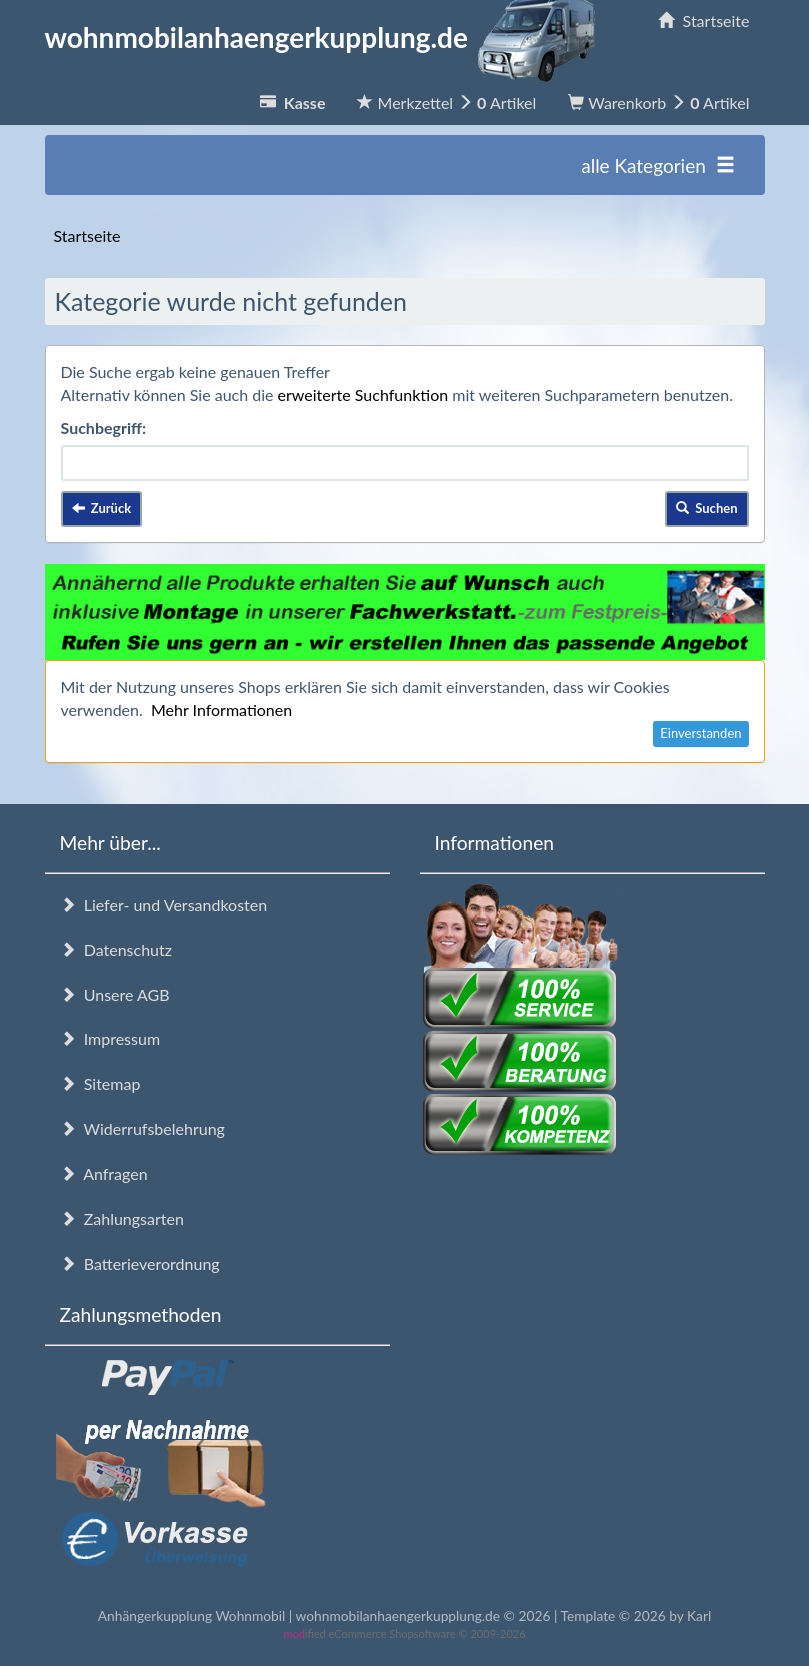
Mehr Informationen (221, 709)
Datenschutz (116, 949)
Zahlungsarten (122, 1218)
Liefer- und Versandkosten (164, 904)
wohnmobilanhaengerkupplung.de (326, 37)
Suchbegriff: (104, 427)
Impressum (110, 1038)
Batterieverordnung (140, 1263)
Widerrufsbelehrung (142, 1128)
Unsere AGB (115, 994)
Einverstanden (700, 733)
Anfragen (104, 1173)
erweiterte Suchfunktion (363, 394)
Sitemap (100, 1083)
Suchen (707, 508)
